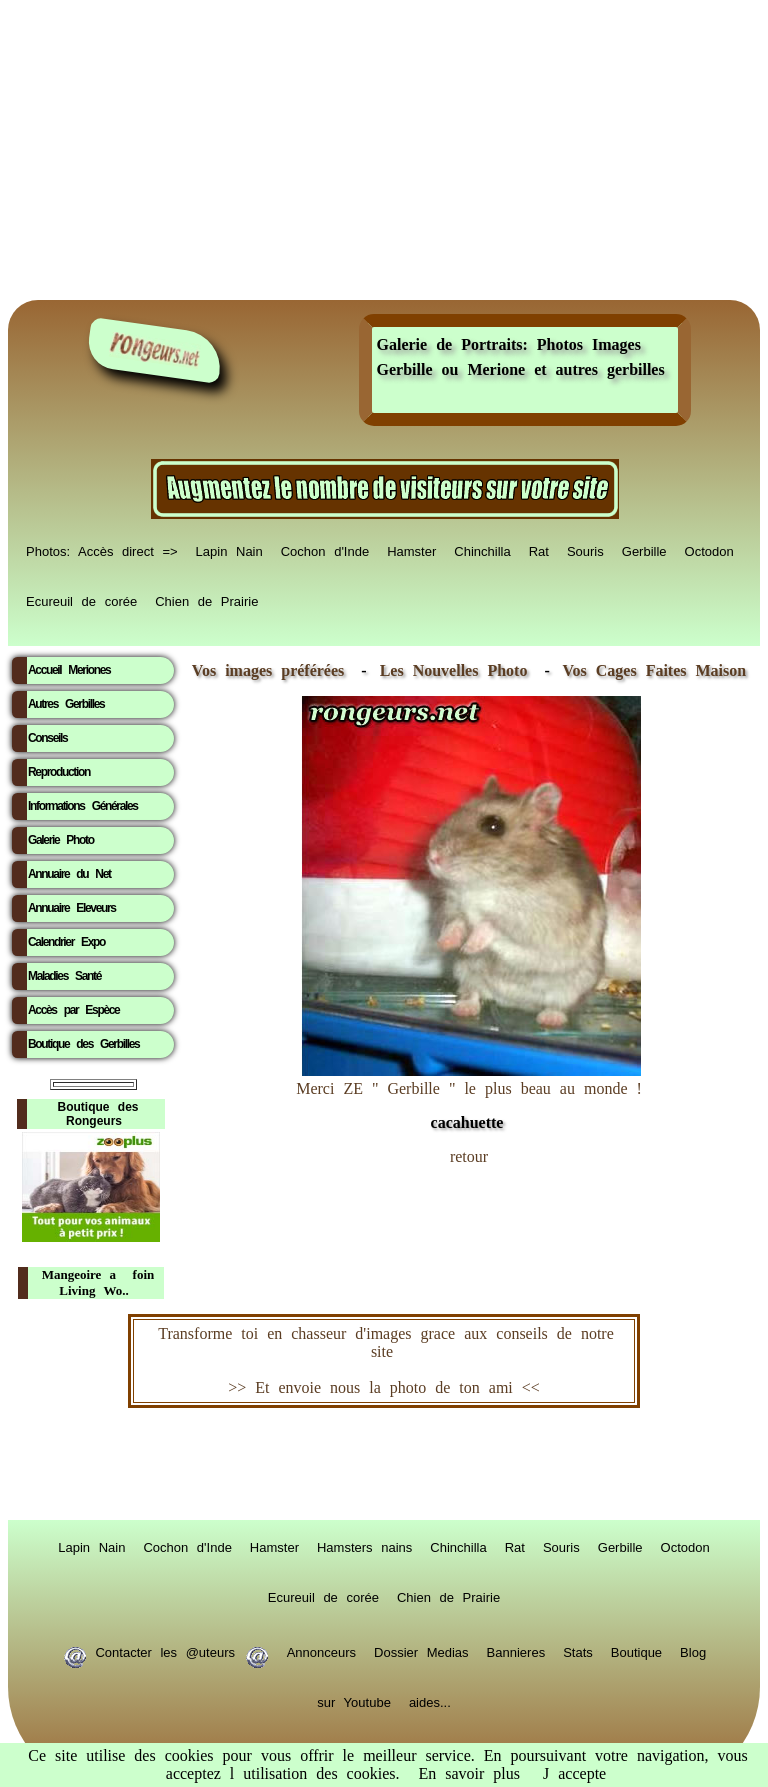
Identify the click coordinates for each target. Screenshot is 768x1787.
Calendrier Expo (66, 942)
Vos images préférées (268, 670)
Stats (578, 1651)
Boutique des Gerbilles (83, 1044)
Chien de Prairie (206, 600)
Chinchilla (482, 550)
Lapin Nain (229, 550)
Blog (693, 1651)
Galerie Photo (61, 840)
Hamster (411, 550)
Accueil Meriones (69, 670)
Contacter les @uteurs (165, 1651)
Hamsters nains (364, 1546)
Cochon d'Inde (325, 550)
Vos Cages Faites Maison (650, 670)
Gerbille (644, 550)
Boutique (636, 1651)
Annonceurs (321, 1651)
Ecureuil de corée (81, 600)
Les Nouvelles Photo (458, 670)
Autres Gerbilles (66, 704)
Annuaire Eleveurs (72, 908)
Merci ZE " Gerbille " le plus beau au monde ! (469, 1095)
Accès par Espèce (73, 1010)
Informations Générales (83, 806)
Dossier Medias (421, 1651)
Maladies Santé (64, 976)
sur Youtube (354, 1701)
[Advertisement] (384, 150)
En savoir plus (469, 1773)
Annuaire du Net (69, 874)
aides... (430, 1701)
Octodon (709, 550)
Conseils (47, 738)
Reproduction (59, 772)
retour (469, 1156)
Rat (539, 550)
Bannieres (516, 1651)
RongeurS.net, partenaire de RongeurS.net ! (384, 1464)
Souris (585, 550)
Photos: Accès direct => (102, 550)
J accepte (574, 1773)
